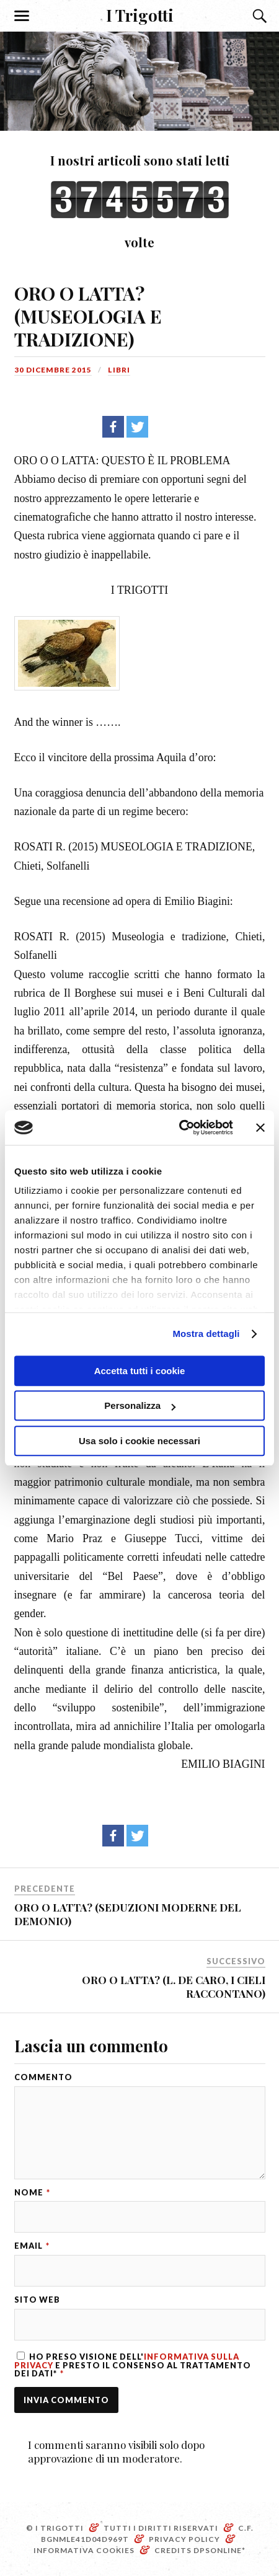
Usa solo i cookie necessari (139, 1441)
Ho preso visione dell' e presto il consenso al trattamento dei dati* (132, 2365)
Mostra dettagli (205, 1333)
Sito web (37, 2300)
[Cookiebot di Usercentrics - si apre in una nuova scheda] (179, 1127)
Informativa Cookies (84, 2550)
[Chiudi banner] (260, 1127)
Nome (32, 2193)
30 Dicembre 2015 (53, 369)
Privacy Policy (184, 2539)
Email (32, 2246)
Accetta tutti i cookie (139, 1370)
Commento (43, 2077)
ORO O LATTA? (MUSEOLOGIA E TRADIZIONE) (88, 316)
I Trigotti (140, 14)
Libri (119, 369)
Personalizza (139, 1405)
